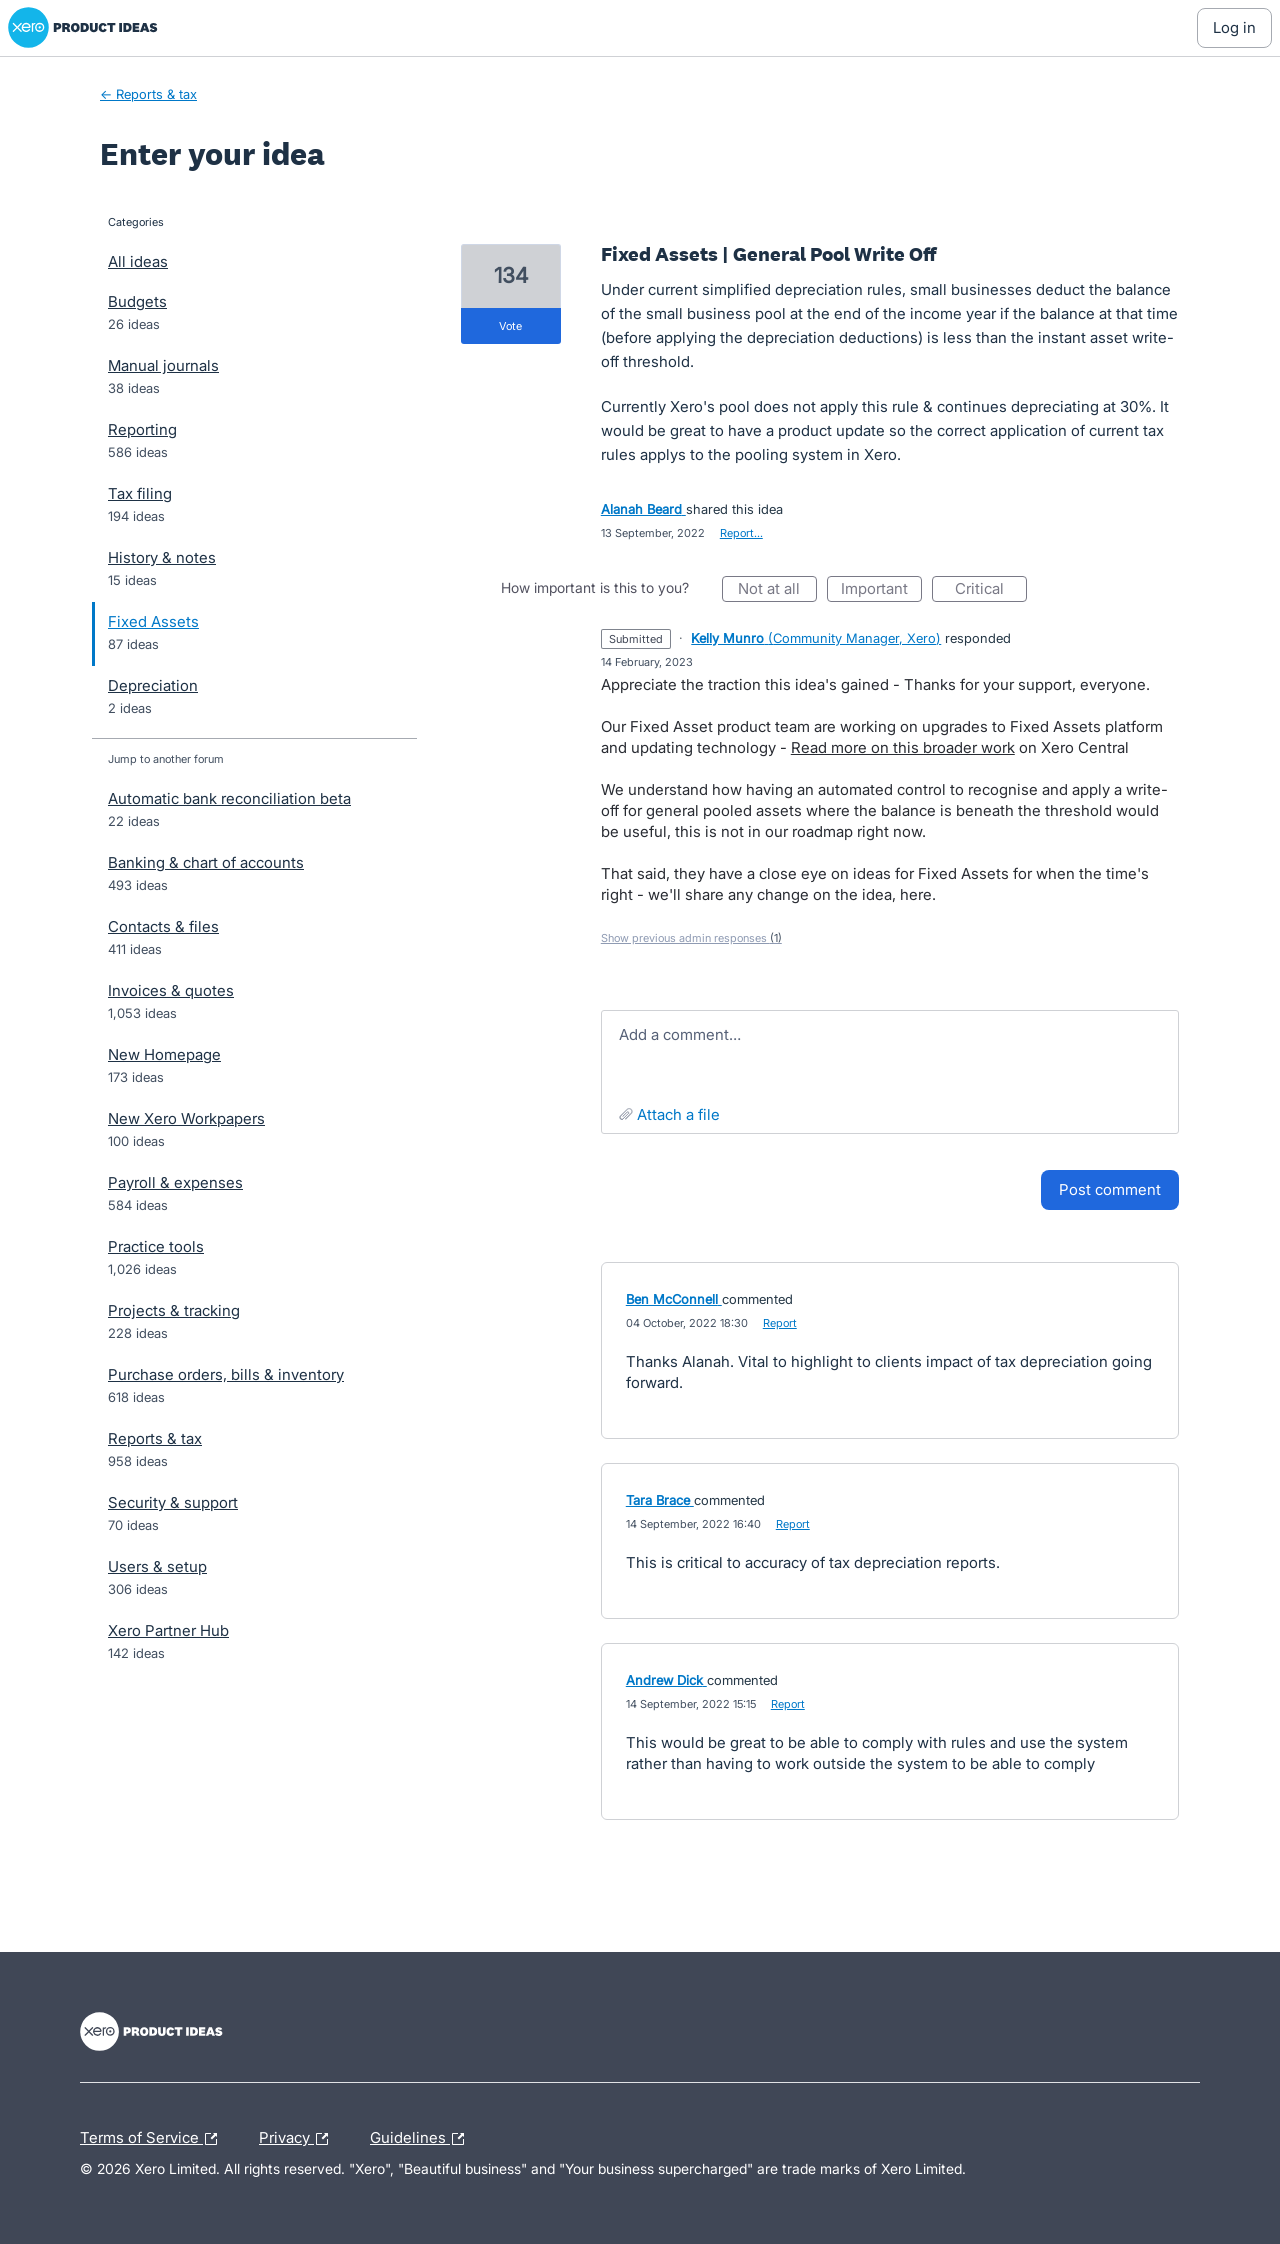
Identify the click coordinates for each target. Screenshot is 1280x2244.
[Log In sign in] (1234, 28)
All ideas (138, 261)
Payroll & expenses (175, 1182)
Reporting (142, 429)
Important (881, 590)
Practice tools (156, 1246)
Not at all (777, 590)
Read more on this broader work (903, 747)
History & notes (162, 557)
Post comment (1110, 1189)
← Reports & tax (148, 94)
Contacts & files (163, 926)
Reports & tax (155, 1438)
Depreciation (153, 685)
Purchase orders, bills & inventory (226, 1374)
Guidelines (422, 2139)
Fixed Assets (153, 621)
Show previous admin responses (691, 938)
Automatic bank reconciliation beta (229, 798)
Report (780, 1323)
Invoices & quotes (171, 990)
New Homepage (164, 1054)
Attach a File (678, 1114)
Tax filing (140, 493)
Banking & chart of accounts (206, 862)
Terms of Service (153, 2139)
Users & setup (157, 1566)
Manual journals (163, 365)
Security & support (173, 1502)
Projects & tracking (174, 1310)
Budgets (137, 301)
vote (510, 326)
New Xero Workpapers (186, 1118)
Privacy (298, 2139)
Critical (991, 590)
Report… (741, 533)
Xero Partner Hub (168, 1630)
